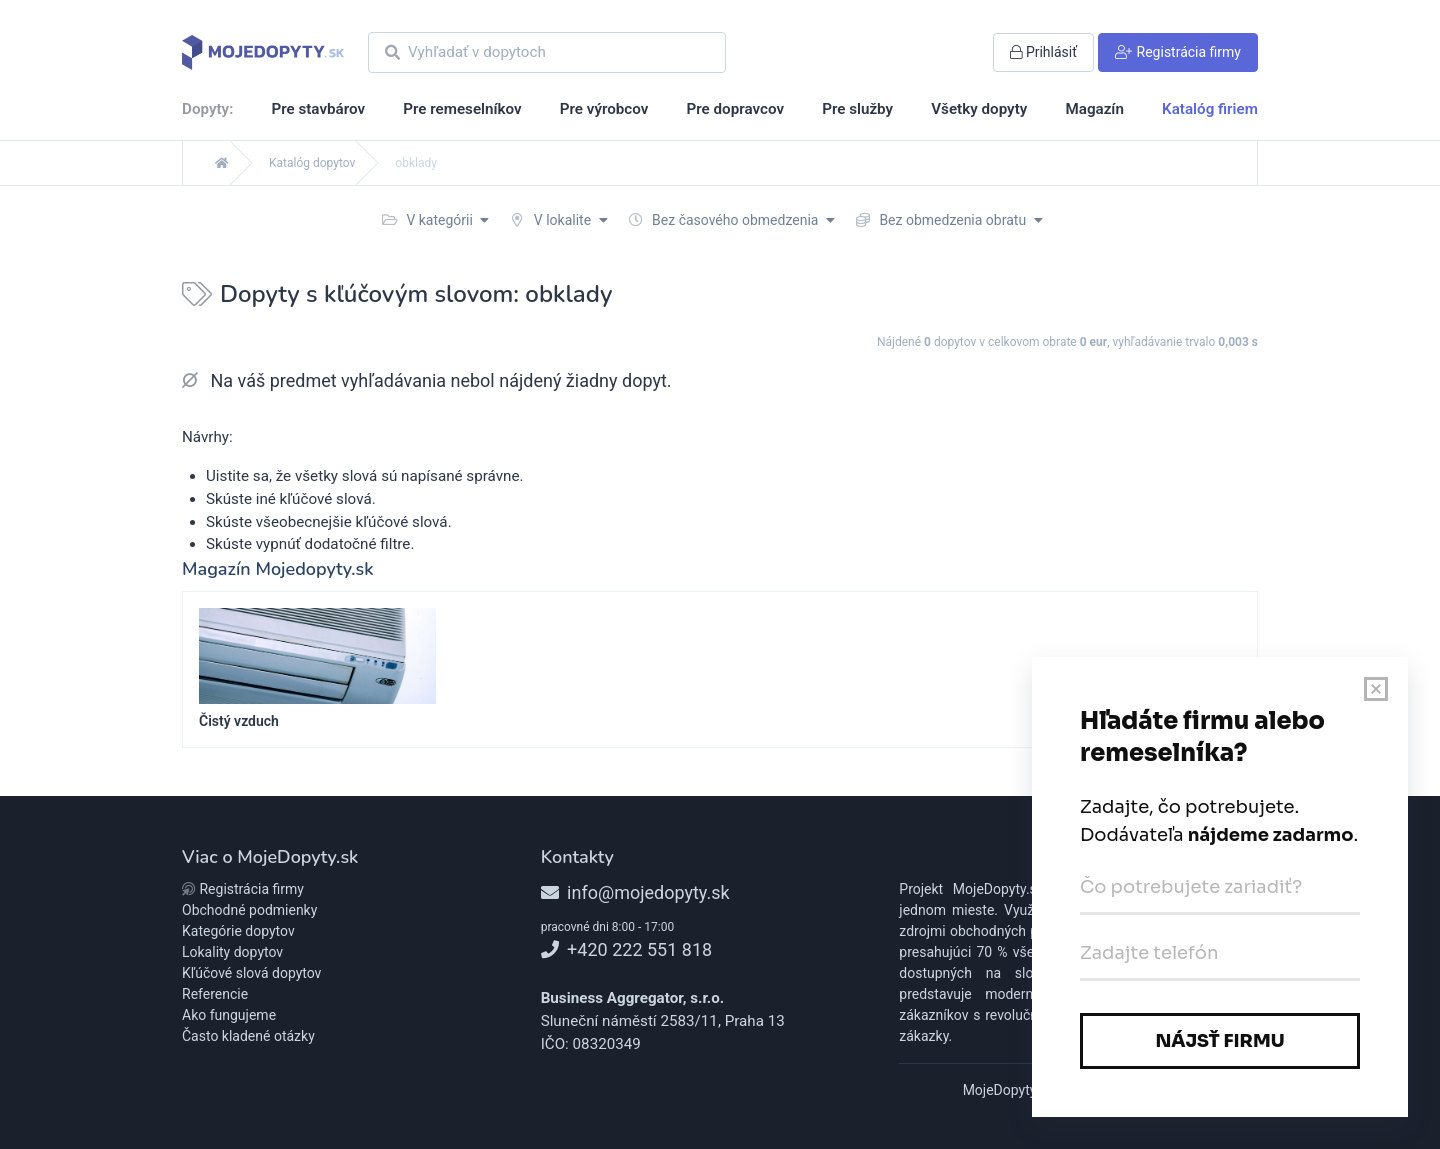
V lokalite (558, 220)
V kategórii (435, 220)
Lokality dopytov (232, 952)
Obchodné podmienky (249, 910)
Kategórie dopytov (238, 931)
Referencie (215, 994)
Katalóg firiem (1210, 109)
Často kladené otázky (248, 1036)
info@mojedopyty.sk (635, 892)
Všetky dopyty (979, 109)
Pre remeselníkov (462, 109)
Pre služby (857, 109)
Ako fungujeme (229, 1015)
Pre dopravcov (735, 109)
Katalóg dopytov (312, 163)
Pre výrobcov (604, 109)
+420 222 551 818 (626, 949)
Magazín (1094, 109)
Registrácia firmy (243, 889)
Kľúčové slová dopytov (251, 973)
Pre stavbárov (318, 109)
